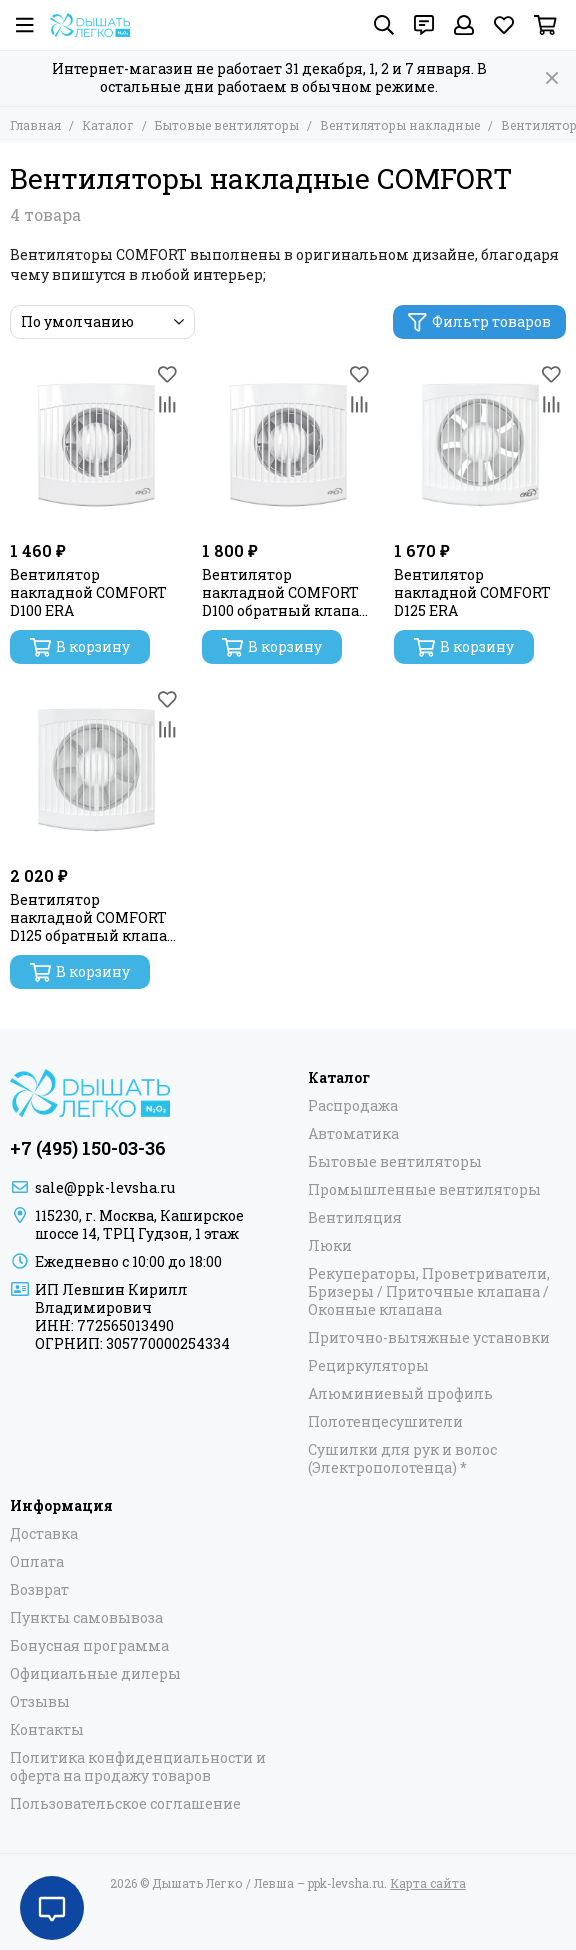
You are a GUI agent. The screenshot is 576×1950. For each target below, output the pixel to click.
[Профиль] (464, 25)
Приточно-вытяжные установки (429, 1338)
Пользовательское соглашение (125, 1804)
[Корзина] (545, 25)
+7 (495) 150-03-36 (88, 1148)
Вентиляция (355, 1218)
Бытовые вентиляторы (227, 125)
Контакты (47, 1730)
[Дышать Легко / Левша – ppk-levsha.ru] (90, 25)
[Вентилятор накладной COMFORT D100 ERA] (96, 445)
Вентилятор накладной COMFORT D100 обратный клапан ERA (285, 593)
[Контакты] (424, 25)
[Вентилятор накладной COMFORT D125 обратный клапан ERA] (96, 770)
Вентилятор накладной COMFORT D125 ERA (472, 593)
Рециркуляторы (368, 1366)
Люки (330, 1246)
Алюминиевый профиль (400, 1394)
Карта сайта (428, 1883)
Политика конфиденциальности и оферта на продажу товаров (138, 1767)
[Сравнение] (167, 404)
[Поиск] (384, 25)
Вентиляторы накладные (400, 125)
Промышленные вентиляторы (424, 1190)
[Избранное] (504, 25)
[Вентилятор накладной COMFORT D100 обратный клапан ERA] (288, 445)
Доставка (44, 1534)
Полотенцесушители (385, 1422)
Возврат (39, 1590)
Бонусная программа (89, 1646)
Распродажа (353, 1106)
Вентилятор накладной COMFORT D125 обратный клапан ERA (93, 918)
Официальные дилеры (95, 1674)
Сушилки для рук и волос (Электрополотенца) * (402, 1459)
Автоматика (353, 1134)
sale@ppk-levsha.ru (105, 1187)
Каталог (108, 125)
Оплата (37, 1562)
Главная (35, 125)
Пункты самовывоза (86, 1618)
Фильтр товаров (479, 321)
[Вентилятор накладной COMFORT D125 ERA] (480, 445)
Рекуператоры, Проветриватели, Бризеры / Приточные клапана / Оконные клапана (429, 1292)
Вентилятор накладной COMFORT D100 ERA (88, 593)
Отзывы (40, 1702)
